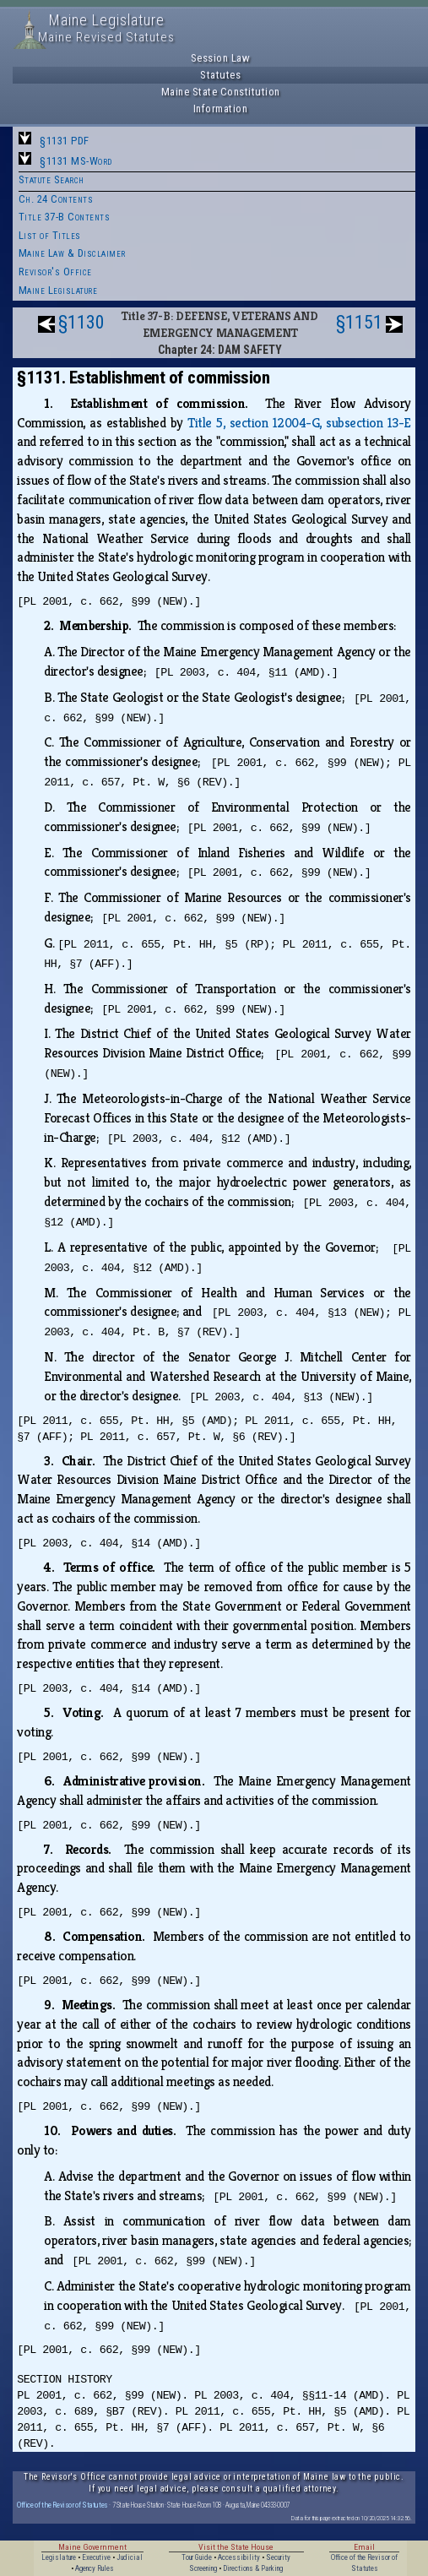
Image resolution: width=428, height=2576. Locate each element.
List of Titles (50, 235)
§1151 (359, 322)
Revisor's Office (55, 271)
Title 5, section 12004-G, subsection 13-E (298, 423)
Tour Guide (196, 2557)
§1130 (81, 322)
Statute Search (51, 179)
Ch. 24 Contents (56, 199)
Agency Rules (94, 2568)
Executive (96, 2557)
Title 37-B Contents (65, 216)
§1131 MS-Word (76, 161)
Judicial (129, 2557)
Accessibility (239, 2557)
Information (220, 108)
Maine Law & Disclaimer (72, 253)
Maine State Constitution (220, 91)
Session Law (221, 58)
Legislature (58, 2557)
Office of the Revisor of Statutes (62, 2504)
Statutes (220, 74)
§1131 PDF (64, 140)
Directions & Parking (253, 2568)
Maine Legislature (58, 290)
